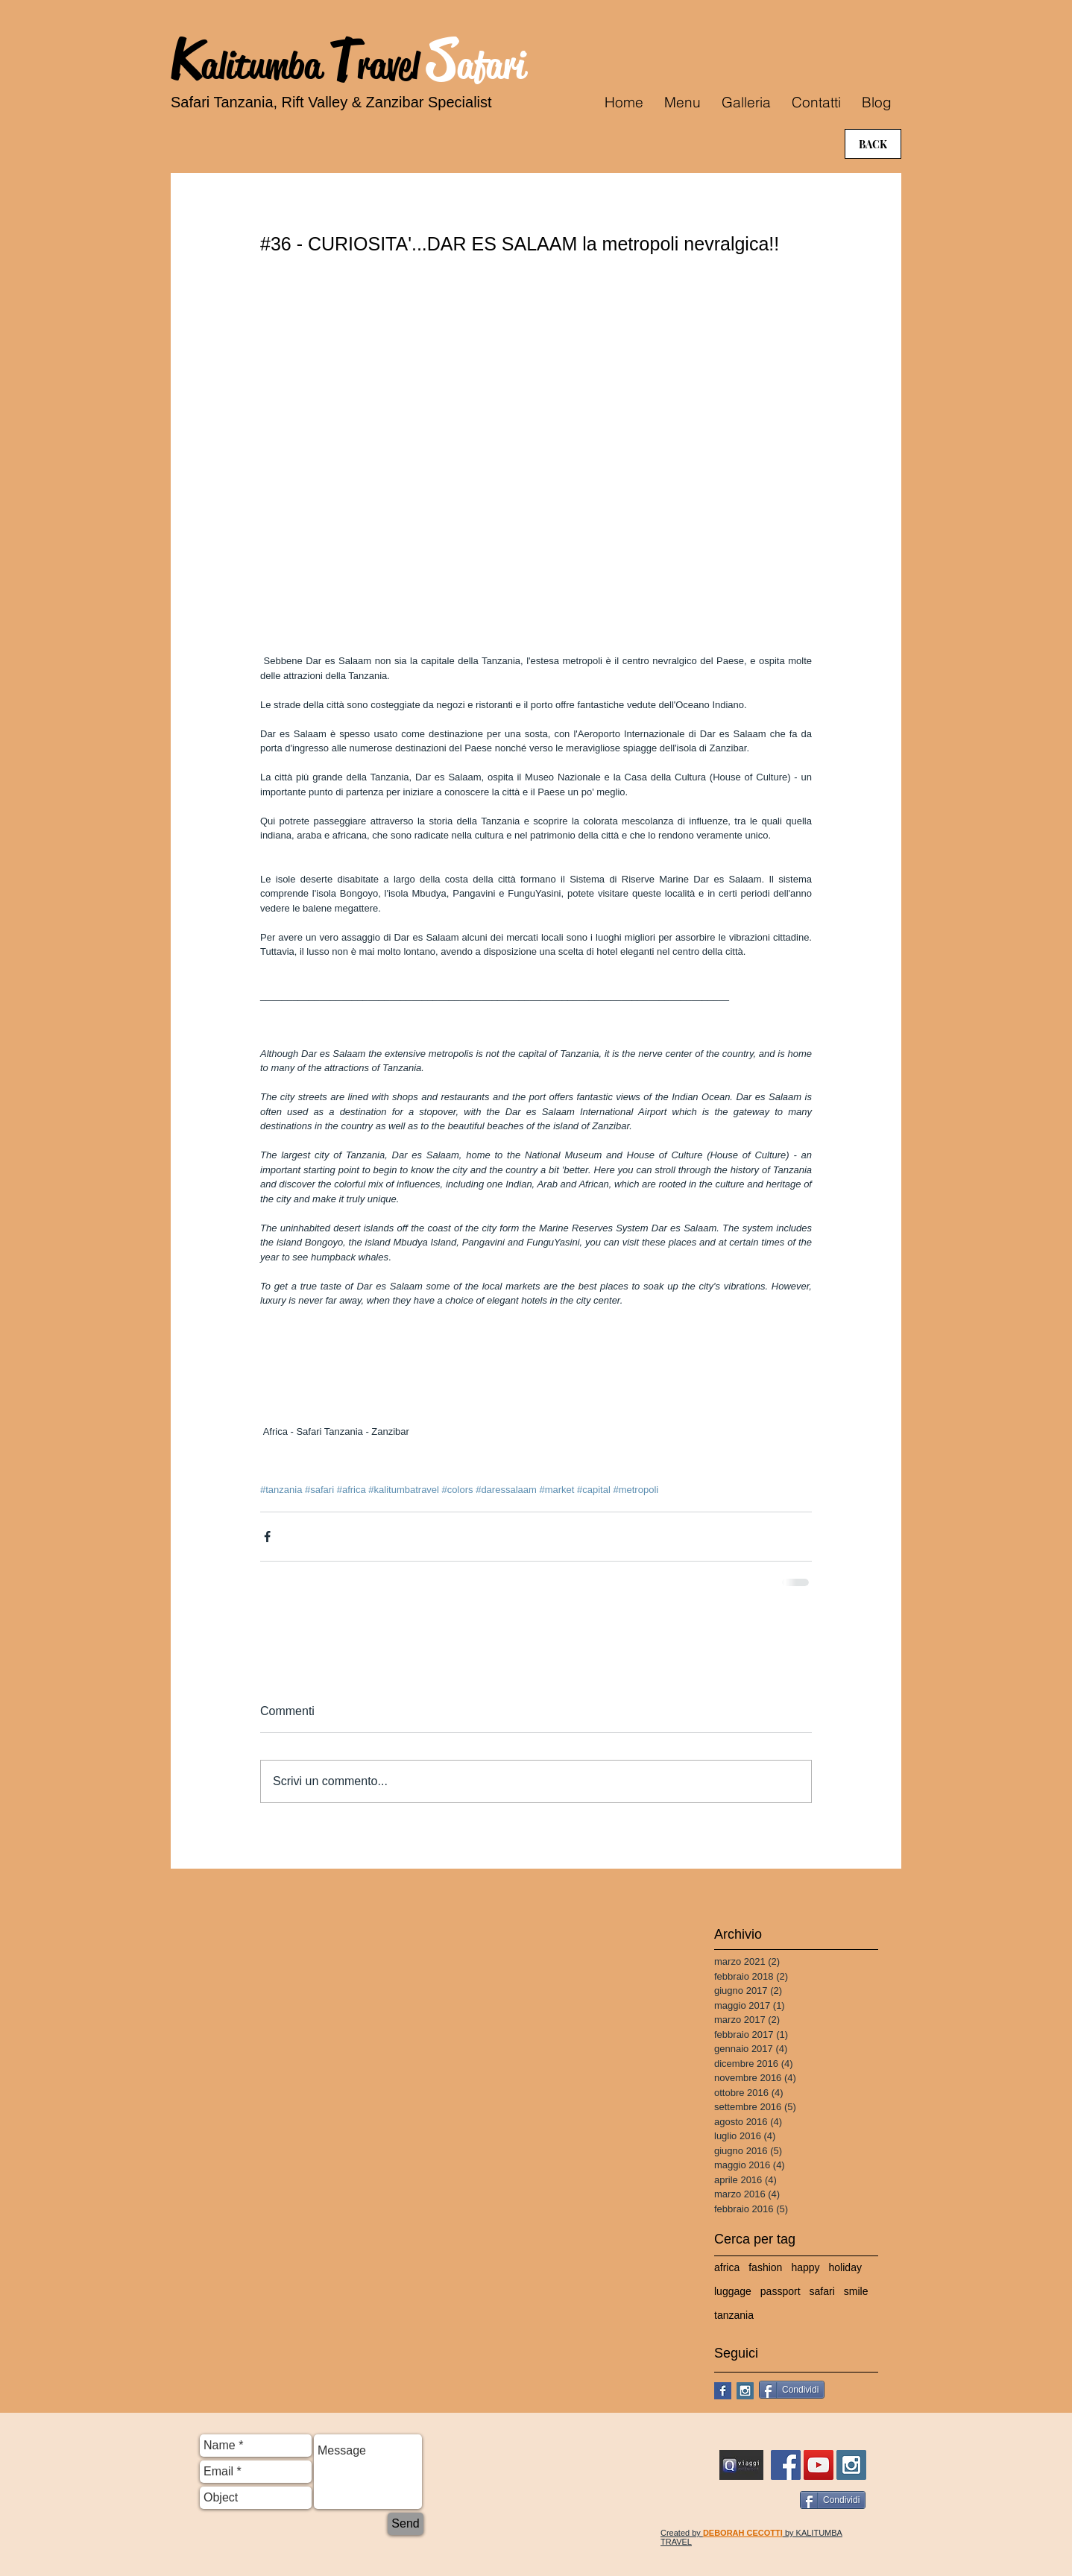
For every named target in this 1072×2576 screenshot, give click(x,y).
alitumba (265, 65)
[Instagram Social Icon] (745, 2390)
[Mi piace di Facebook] (872, 2391)
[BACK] (873, 144)
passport (780, 2291)
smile (856, 2291)
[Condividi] (792, 2390)
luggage (732, 2291)
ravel (392, 65)
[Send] (405, 2524)
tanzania (734, 2315)
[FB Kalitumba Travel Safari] (786, 2465)
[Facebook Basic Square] (722, 2390)
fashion (765, 2267)
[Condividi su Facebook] (267, 1537)
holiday (845, 2267)
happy (805, 2267)
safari (822, 2291)
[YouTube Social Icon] (818, 2465)
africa (727, 2267)
